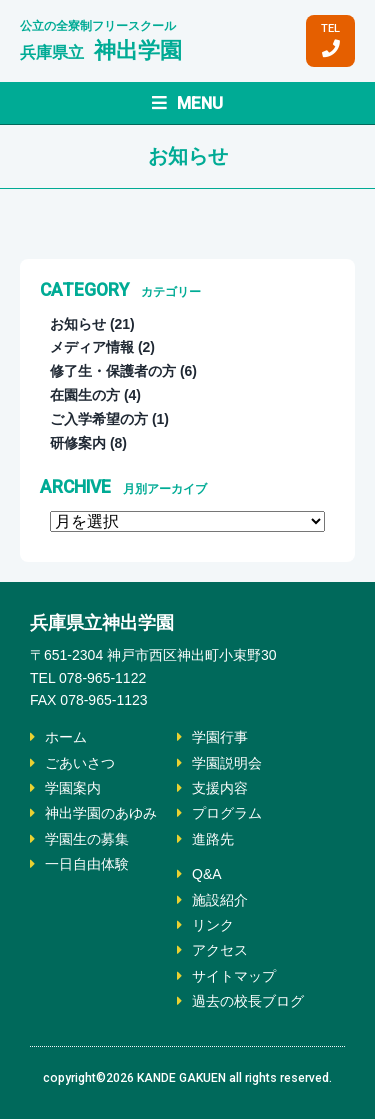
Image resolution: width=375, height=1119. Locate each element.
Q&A (207, 874)
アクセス (220, 950)
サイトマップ (234, 976)
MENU (187, 103)
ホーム (66, 737)
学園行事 (220, 737)
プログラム (227, 813)
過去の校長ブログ (248, 1001)
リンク (213, 925)
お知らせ (78, 324)
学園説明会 (227, 763)
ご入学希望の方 (99, 419)
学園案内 (73, 788)
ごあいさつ (80, 763)
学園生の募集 (87, 839)
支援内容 (220, 788)
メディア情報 (92, 347)
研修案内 (78, 443)
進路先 (213, 839)
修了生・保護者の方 (113, 371)
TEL (330, 40)
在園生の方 (85, 395)
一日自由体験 (87, 864)
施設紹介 (220, 900)
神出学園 (101, 50)
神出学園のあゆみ (101, 813)
